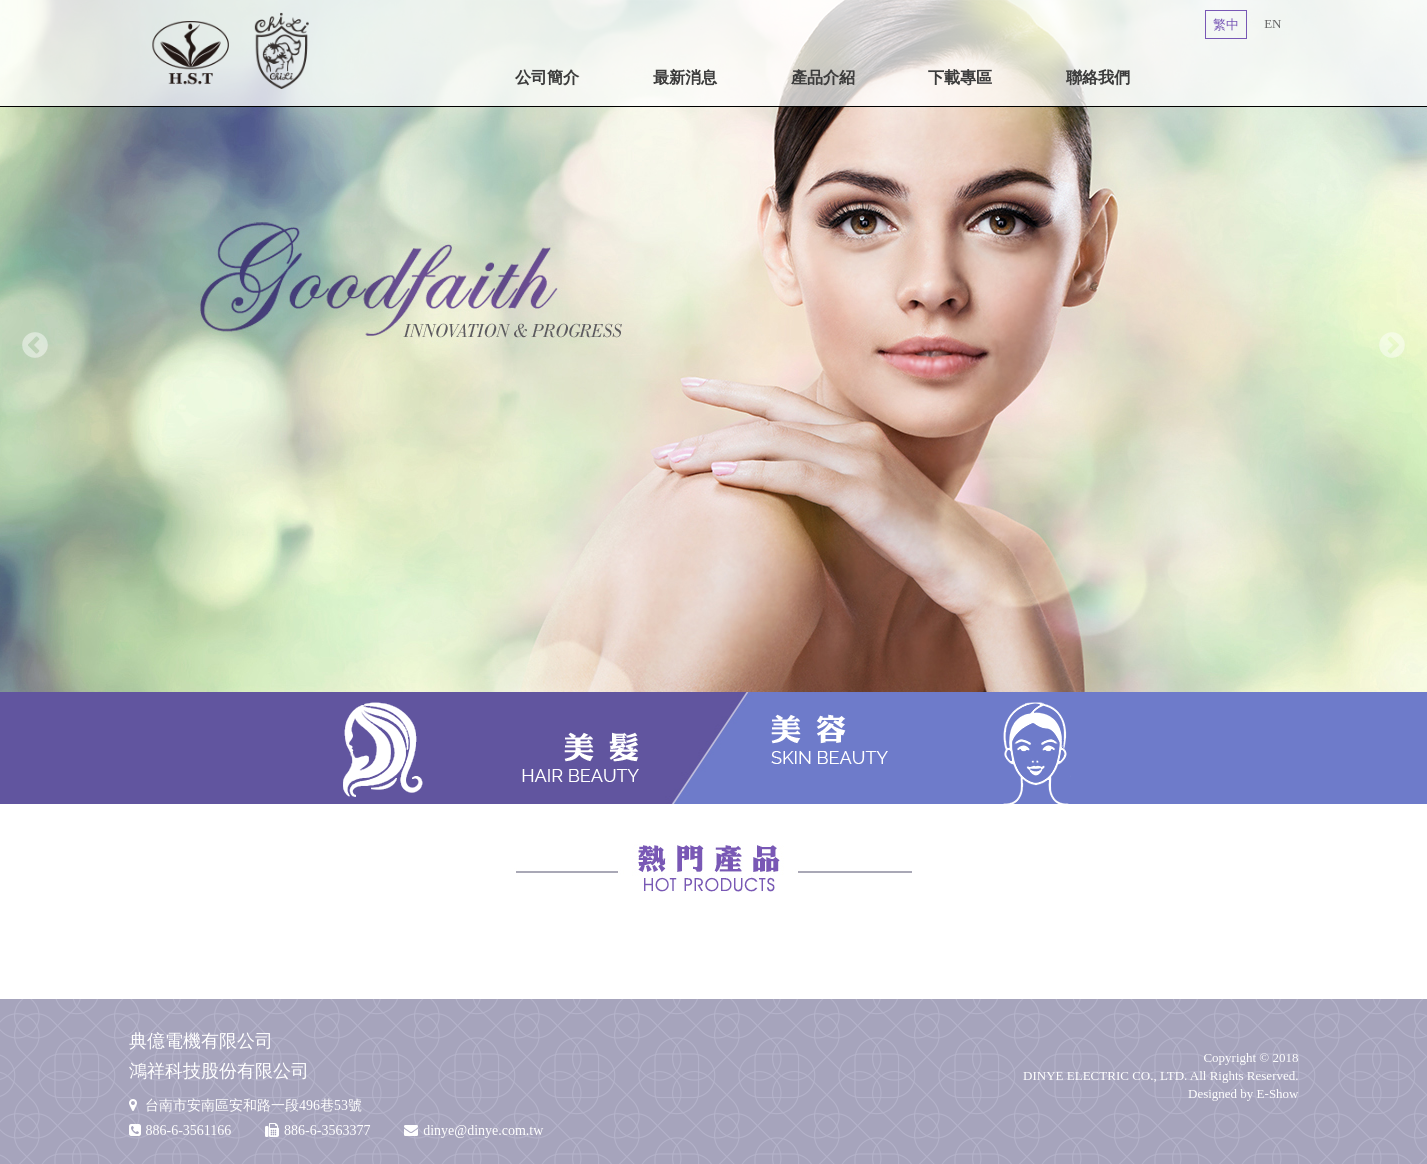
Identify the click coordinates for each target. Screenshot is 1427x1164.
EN (1272, 23)
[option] (713, 346)
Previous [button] (35, 346)
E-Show (1278, 1093)
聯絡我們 (1098, 77)
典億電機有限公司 (231, 50)
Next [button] (1392, 346)
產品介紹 (823, 77)
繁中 (1226, 24)
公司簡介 (547, 77)
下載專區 (960, 77)
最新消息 (685, 77)
